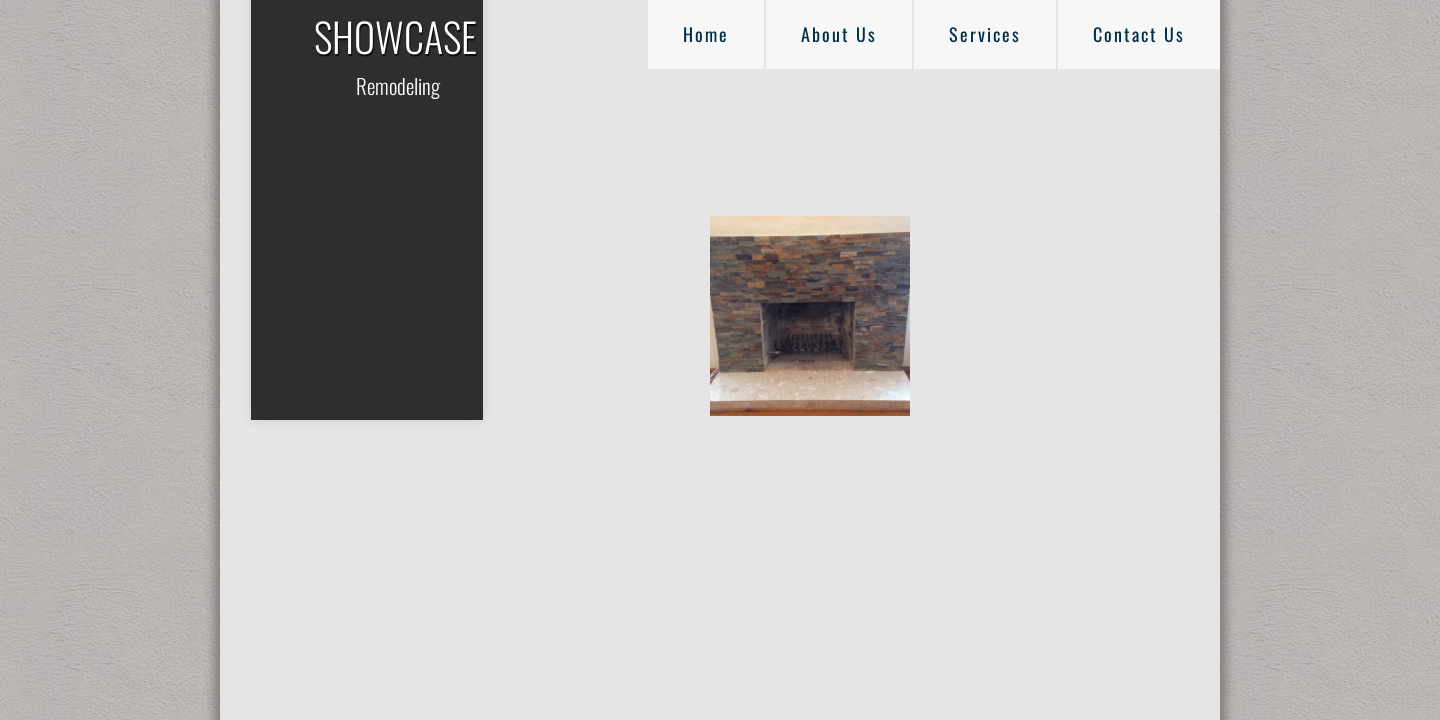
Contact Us (1139, 34)
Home (706, 34)
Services (985, 34)
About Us (839, 34)
